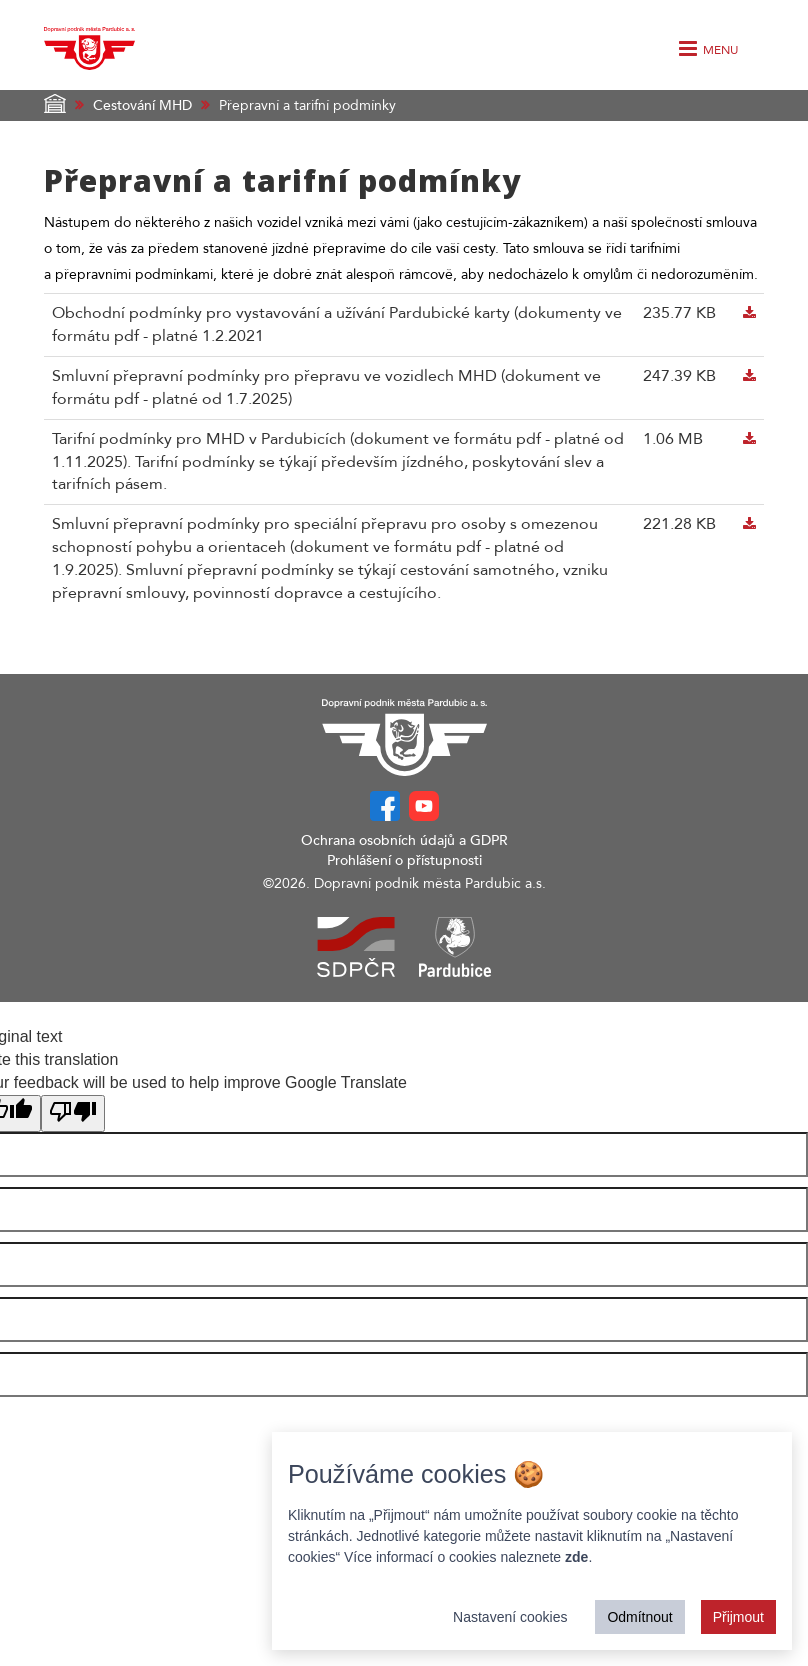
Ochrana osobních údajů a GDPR (404, 840)
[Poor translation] (73, 1113)
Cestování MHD (142, 105)
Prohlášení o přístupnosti (404, 860)
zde (576, 1557)
